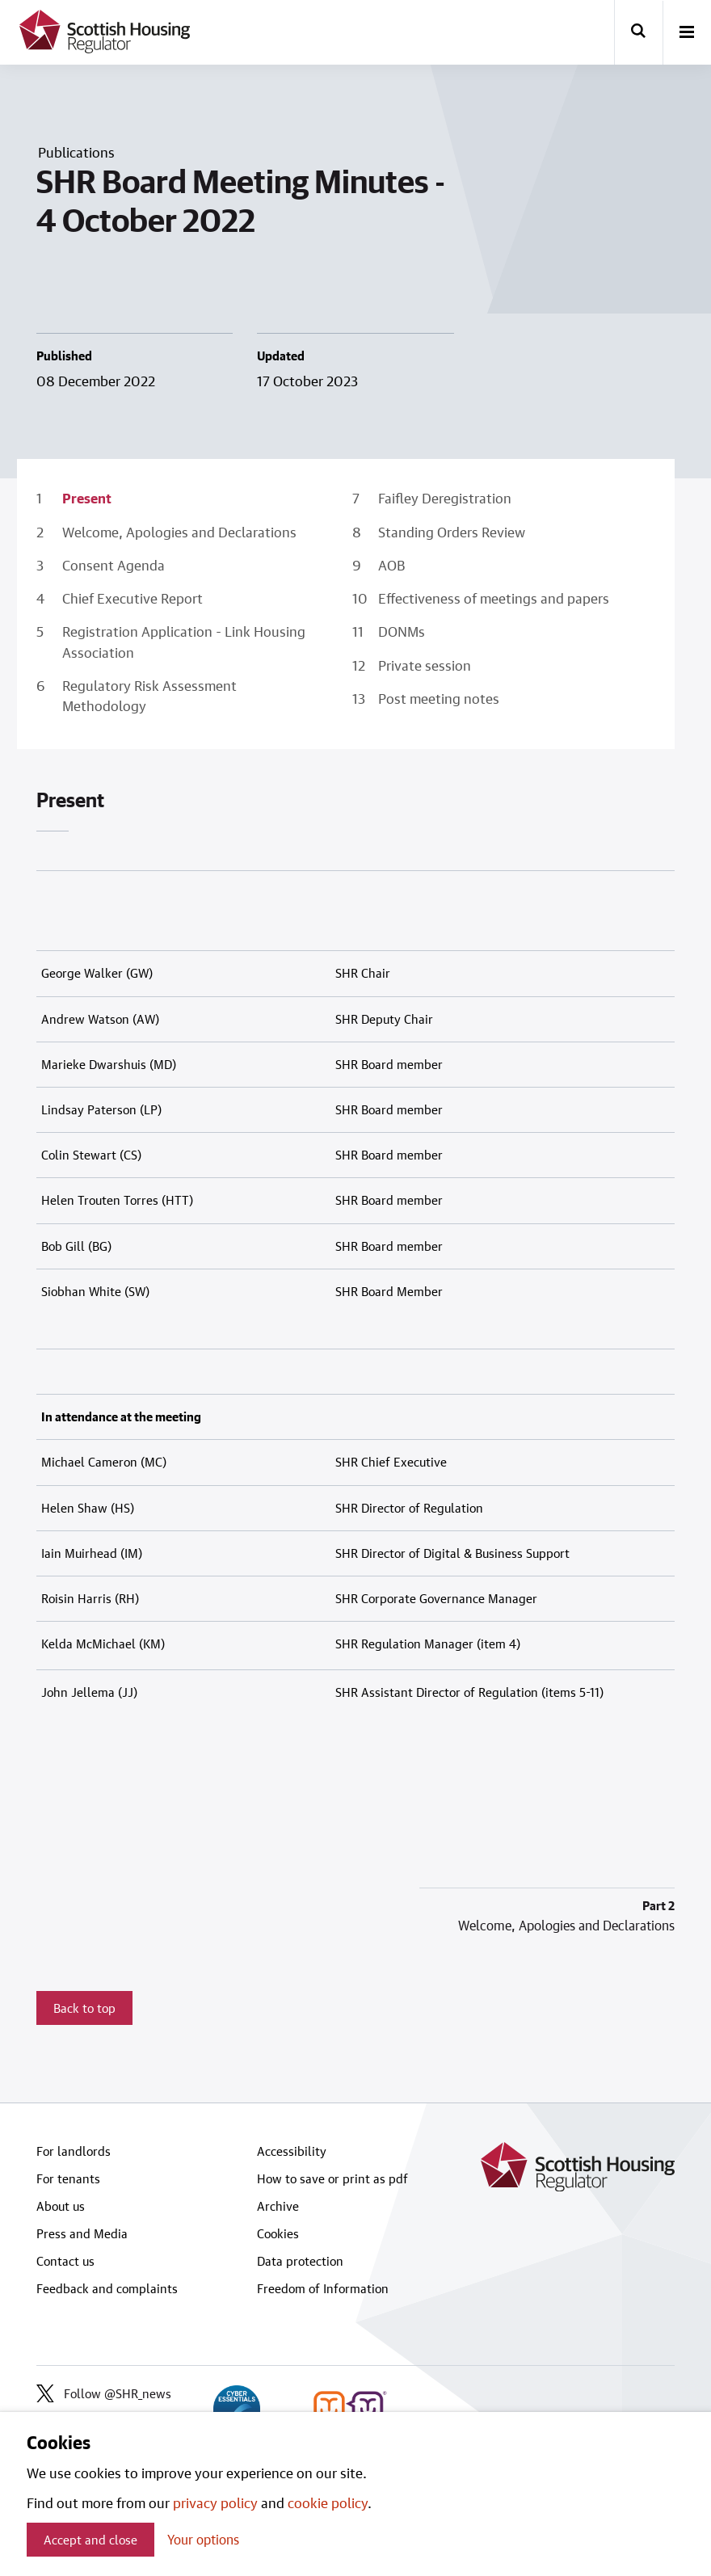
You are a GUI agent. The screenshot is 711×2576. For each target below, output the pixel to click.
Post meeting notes (438, 698)
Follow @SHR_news (103, 2393)
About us (60, 2206)
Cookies (278, 2233)
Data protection (300, 2261)
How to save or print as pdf (332, 2178)
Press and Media (82, 2233)
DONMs (401, 631)
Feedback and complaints (107, 2288)
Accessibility (291, 2151)
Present (86, 498)
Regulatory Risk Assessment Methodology (149, 695)
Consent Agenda (113, 565)
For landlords (73, 2151)
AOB (392, 565)
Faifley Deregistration (444, 498)
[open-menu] (687, 33)
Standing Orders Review (451, 532)
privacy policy (215, 2502)
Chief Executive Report (132, 598)
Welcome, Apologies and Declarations (179, 532)
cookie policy (328, 2502)
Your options (203, 2539)
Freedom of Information (323, 2288)
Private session (424, 665)
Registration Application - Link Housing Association (183, 641)
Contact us (65, 2261)
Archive (278, 2206)
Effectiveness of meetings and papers (493, 598)
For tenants (68, 2178)
